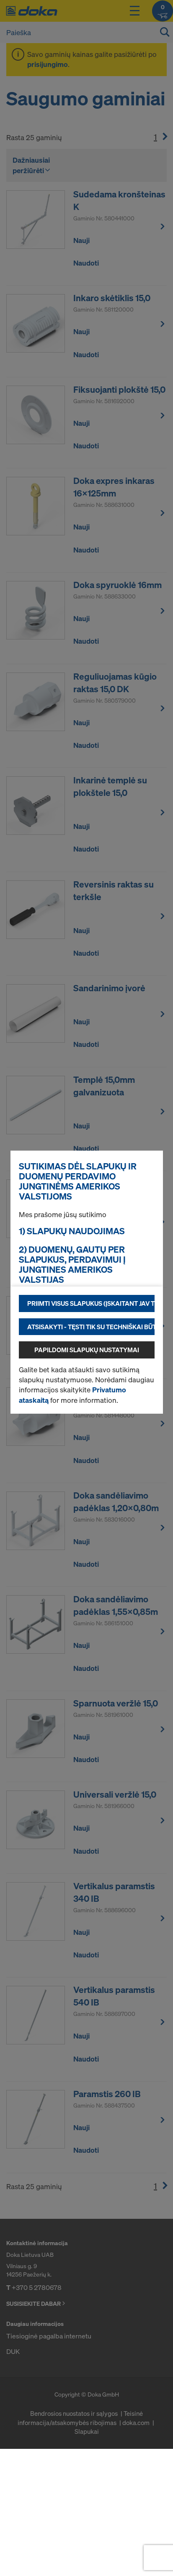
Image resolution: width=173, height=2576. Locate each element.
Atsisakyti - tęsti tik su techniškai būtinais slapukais (91, 1327)
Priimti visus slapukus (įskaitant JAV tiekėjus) (91, 1303)
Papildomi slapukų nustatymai (86, 1350)
